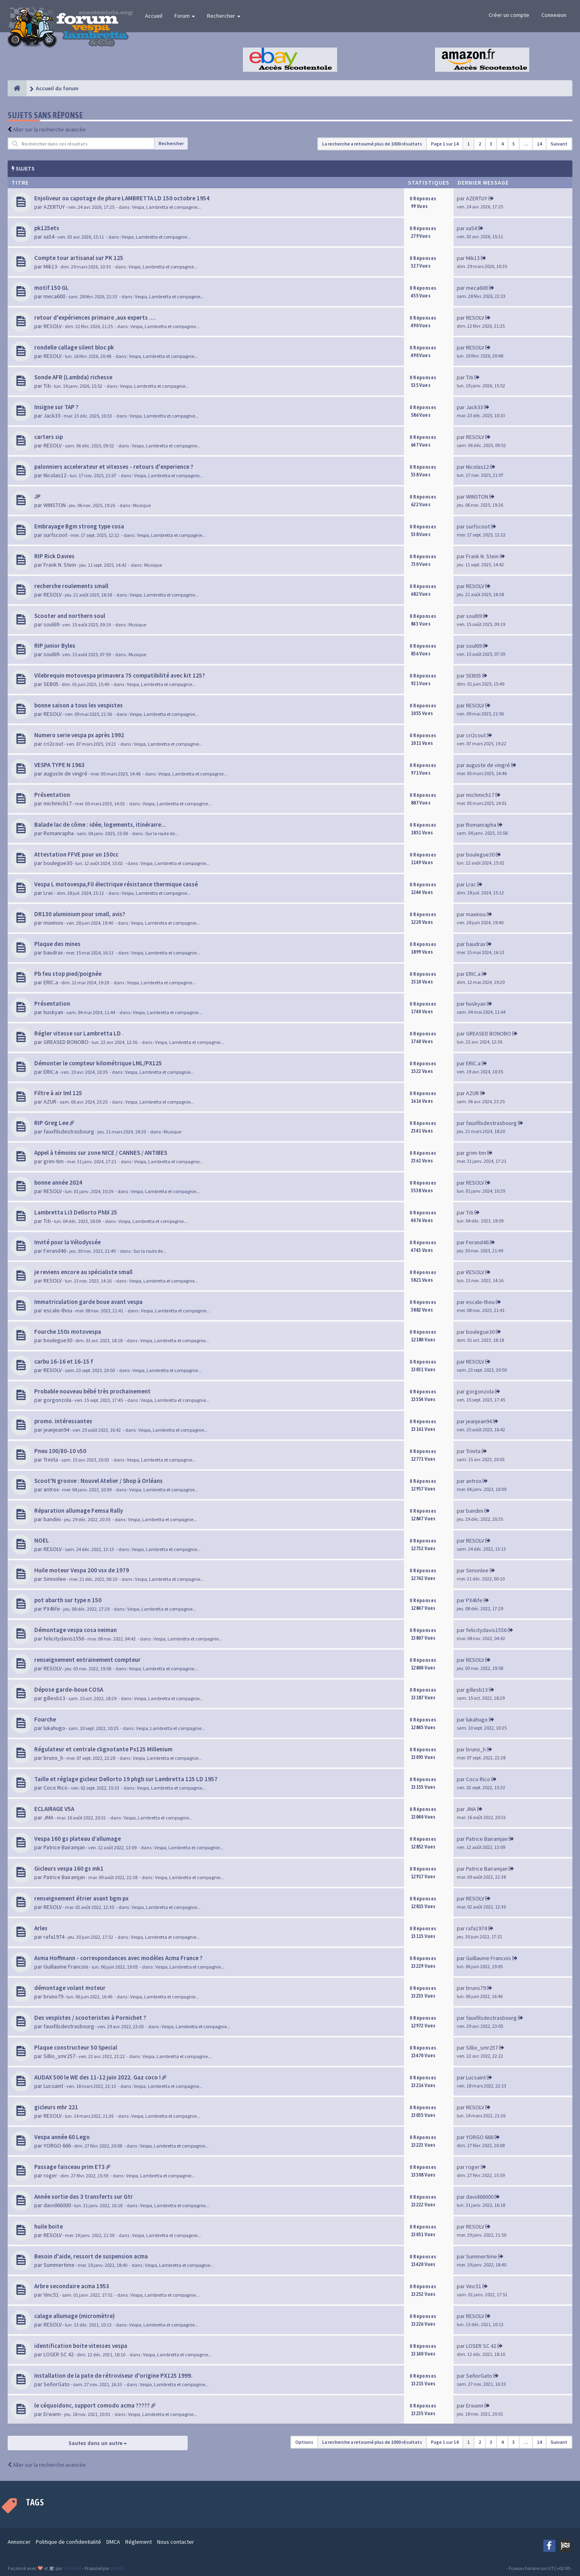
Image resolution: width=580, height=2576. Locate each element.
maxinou (53, 922)
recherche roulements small (71, 586)
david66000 (57, 2205)
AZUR (50, 1101)
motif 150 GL (51, 287)
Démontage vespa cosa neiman (75, 1630)
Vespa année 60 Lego (62, 2137)
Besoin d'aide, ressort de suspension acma (91, 2256)
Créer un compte (509, 15)
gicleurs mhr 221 (56, 2107)
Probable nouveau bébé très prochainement (92, 1391)
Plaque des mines (57, 944)
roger (50, 2175)
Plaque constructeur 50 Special (75, 2047)
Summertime (59, 2264)
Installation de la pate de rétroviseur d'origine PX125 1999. (113, 2375)
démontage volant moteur (70, 1988)
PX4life (52, 1608)
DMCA (113, 2541)
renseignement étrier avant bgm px (81, 1898)
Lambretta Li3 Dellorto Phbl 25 (75, 1212)
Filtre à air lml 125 (58, 1093)
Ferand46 (55, 1250)
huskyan (53, 1012)
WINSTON (55, 505)
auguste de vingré (65, 773)
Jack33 (52, 415)
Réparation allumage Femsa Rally (78, 1510)
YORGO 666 (57, 2145)
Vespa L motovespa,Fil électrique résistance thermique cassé (116, 884)
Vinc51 (51, 2294)
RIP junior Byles (54, 645)
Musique (142, 505)
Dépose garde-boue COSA (68, 1689)
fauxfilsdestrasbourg (69, 1131)
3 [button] (491, 144)
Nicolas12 (55, 475)
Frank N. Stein (60, 564)
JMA (49, 1817)
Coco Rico (56, 1787)
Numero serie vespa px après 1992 (79, 735)
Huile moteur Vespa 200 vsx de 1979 (81, 1570)
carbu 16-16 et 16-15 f (63, 1361)
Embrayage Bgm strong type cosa (79, 526)
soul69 (51, 624)
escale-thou (58, 1310)
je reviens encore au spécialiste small (83, 1272)
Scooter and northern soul (69, 616)
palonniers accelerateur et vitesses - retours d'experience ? (113, 466)
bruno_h (53, 1757)
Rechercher (223, 15)
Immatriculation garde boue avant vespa (88, 1302)
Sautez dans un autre (97, 2443)
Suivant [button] (559, 144)
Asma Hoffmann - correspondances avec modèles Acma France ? (118, 1958)
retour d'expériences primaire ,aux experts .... (94, 317)
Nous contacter (175, 2541)
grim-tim (54, 1161)
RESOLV (53, 326)
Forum (184, 15)
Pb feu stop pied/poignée (68, 973)
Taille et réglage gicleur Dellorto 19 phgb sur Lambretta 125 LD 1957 (126, 1779)
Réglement (138, 2541)
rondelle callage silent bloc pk (74, 347)
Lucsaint (53, 2085)
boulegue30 (58, 863)
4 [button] (502, 144)
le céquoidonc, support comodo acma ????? (92, 2405)
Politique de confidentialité (68, 2541)
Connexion (553, 15)
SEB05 (51, 684)
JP (37, 496)
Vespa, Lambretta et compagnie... (166, 207)
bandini (52, 1519)
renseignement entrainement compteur (87, 1659)
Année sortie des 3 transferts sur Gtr (83, 2196)
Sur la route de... (161, 833)
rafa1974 (54, 1936)
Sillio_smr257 (59, 2056)
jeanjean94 (56, 1429)
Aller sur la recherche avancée (49, 129)
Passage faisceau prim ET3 (69, 2167)
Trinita (51, 1459)
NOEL (41, 1540)
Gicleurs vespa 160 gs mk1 (69, 1868)
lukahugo (54, 1728)
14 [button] (539, 144)
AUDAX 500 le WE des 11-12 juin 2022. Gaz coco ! (97, 2077)
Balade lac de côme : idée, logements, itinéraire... (100, 824)
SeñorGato (57, 2384)
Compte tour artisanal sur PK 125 (78, 258)
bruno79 (53, 1996)
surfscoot (55, 534)
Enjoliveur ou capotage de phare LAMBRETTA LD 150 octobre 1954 (121, 198)
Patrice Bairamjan (64, 1847)
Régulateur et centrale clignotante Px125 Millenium (103, 1749)
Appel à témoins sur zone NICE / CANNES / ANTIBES (100, 1152)
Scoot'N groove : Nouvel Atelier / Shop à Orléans (98, 1480)
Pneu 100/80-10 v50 (60, 1451)
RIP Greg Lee (51, 1123)
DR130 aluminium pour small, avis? (79, 914)
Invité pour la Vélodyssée (67, 1242)
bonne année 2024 (58, 1182)
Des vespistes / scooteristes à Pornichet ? (90, 2017)
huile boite (48, 2226)
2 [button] (479, 144)
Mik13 (50, 266)
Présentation (52, 794)
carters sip (48, 437)
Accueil (153, 15)
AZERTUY (54, 206)
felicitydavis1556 (64, 1638)
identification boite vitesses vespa (80, 2345)
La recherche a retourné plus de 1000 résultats (372, 144)
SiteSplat (71, 2568)
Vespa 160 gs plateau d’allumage (77, 1838)
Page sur (444, 144)
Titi (47, 385)
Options (304, 2442)
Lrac (49, 892)
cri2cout (53, 743)
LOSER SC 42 (59, 2354)
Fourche (45, 1719)
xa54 (49, 236)
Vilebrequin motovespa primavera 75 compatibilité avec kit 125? (119, 675)
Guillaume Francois (66, 1966)
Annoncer (19, 2541)
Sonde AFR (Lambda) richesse (73, 377)
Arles (41, 1928)
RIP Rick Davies (54, 556)
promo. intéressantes (63, 1421)
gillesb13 (54, 1698)
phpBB (116, 2568)
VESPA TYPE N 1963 (59, 765)
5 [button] (513, 144)
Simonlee (55, 1578)
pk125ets (46, 228)
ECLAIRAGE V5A (54, 1809)
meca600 (54, 296)
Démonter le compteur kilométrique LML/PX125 (98, 1063)
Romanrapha (59, 833)
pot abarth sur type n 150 (68, 1600)
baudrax (53, 952)
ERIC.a (51, 982)
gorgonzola (57, 1399)
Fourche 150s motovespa (67, 1331)
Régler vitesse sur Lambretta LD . (79, 1033)
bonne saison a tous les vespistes (78, 705)
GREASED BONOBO (66, 1042)
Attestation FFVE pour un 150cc (76, 854)
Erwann (52, 2414)
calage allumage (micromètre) (74, 2316)
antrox (51, 1489)
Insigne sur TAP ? (56, 407)
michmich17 (58, 803)
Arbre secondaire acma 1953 (71, 2286)
